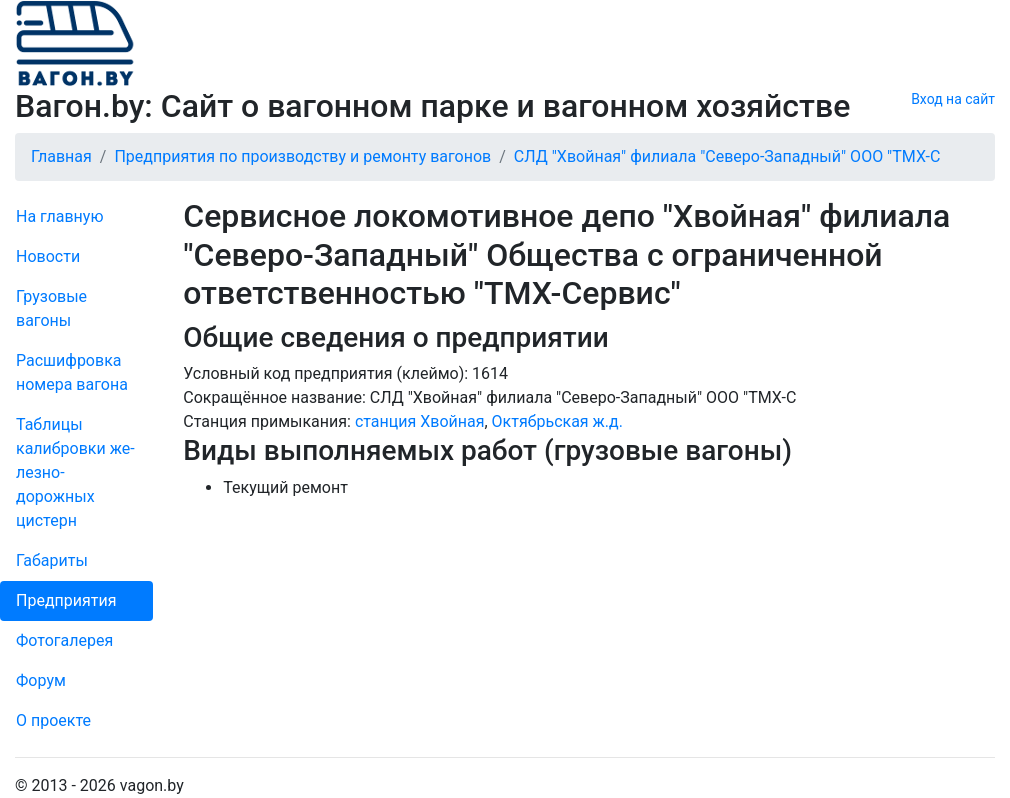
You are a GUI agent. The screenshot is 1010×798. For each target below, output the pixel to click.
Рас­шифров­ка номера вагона (72, 372)
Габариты (52, 560)
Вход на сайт (953, 99)
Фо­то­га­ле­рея (64, 640)
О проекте (53, 720)
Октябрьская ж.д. (557, 421)
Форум (41, 680)
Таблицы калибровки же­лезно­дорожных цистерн (75, 472)
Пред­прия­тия (66, 600)
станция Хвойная (420, 421)
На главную (59, 216)
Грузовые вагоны (51, 308)
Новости (48, 256)
